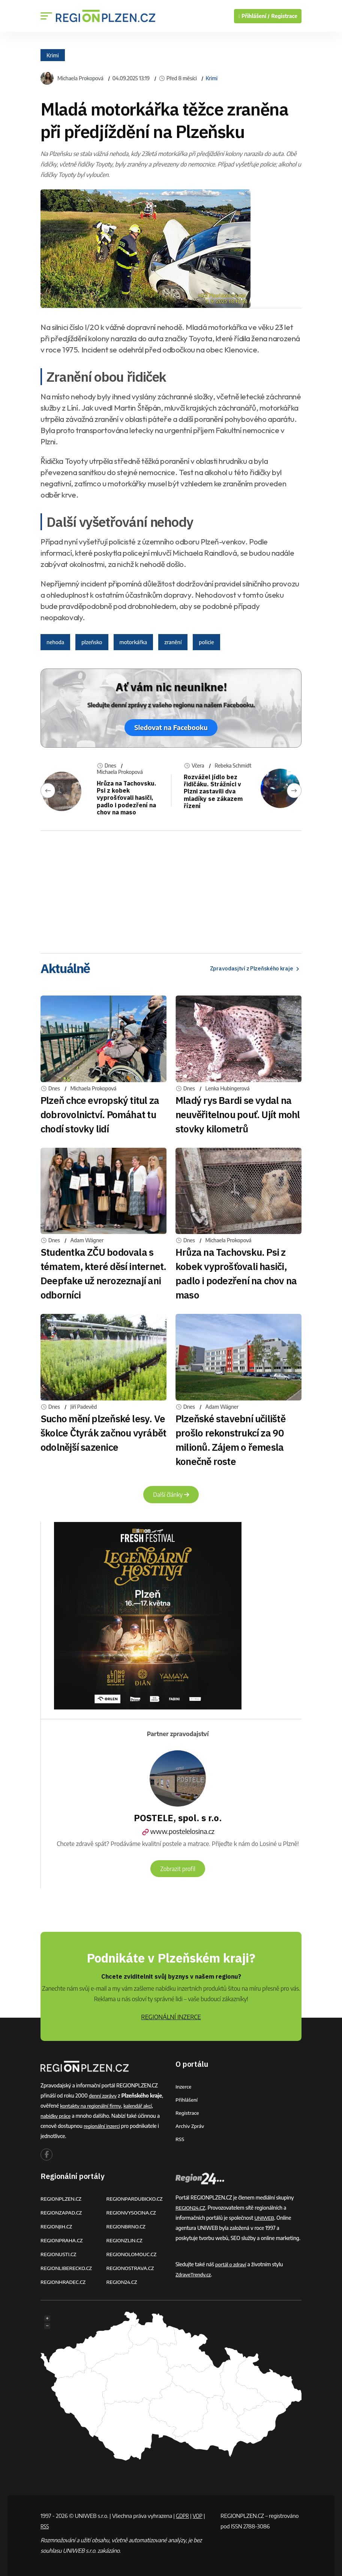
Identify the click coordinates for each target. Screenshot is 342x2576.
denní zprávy (103, 2095)
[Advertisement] (171, 889)
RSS (180, 2138)
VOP (199, 2515)
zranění (173, 642)
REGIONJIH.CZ (57, 2226)
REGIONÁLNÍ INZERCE (171, 2016)
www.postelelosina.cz (178, 1831)
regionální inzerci (103, 2125)
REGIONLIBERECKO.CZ (67, 2267)
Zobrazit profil (177, 1868)
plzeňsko (91, 642)
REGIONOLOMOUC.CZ (132, 2254)
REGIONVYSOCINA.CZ (132, 2212)
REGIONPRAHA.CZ (62, 2240)
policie (206, 642)
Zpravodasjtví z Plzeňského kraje (251, 968)
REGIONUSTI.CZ (59, 2254)
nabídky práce (56, 2115)
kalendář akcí (141, 2105)
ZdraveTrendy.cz (194, 2274)
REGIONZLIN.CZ (125, 2240)
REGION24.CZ (122, 2281)
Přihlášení (187, 2099)
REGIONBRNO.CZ (127, 2226)
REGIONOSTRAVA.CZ (131, 2267)
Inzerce (184, 2086)
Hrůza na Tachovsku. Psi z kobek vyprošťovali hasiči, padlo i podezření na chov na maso (126, 798)
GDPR (183, 2515)
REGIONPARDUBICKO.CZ (136, 2198)
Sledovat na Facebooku (171, 727)
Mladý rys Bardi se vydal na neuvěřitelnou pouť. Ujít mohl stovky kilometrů (238, 1114)
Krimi (52, 55)
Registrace (284, 16)
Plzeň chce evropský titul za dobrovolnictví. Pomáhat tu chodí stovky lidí (99, 1114)
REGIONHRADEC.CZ (64, 2281)
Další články (171, 1494)
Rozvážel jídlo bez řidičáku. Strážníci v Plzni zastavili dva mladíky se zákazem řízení (209, 791)
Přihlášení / (254, 16)
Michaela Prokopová (80, 78)
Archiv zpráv (191, 2125)
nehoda (55, 642)
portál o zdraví (231, 2264)
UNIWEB (264, 2217)
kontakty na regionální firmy (92, 2105)
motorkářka (133, 642)
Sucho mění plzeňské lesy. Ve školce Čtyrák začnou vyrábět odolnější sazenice (103, 1432)
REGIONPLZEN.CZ (62, 2198)
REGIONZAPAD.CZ (62, 2212)
